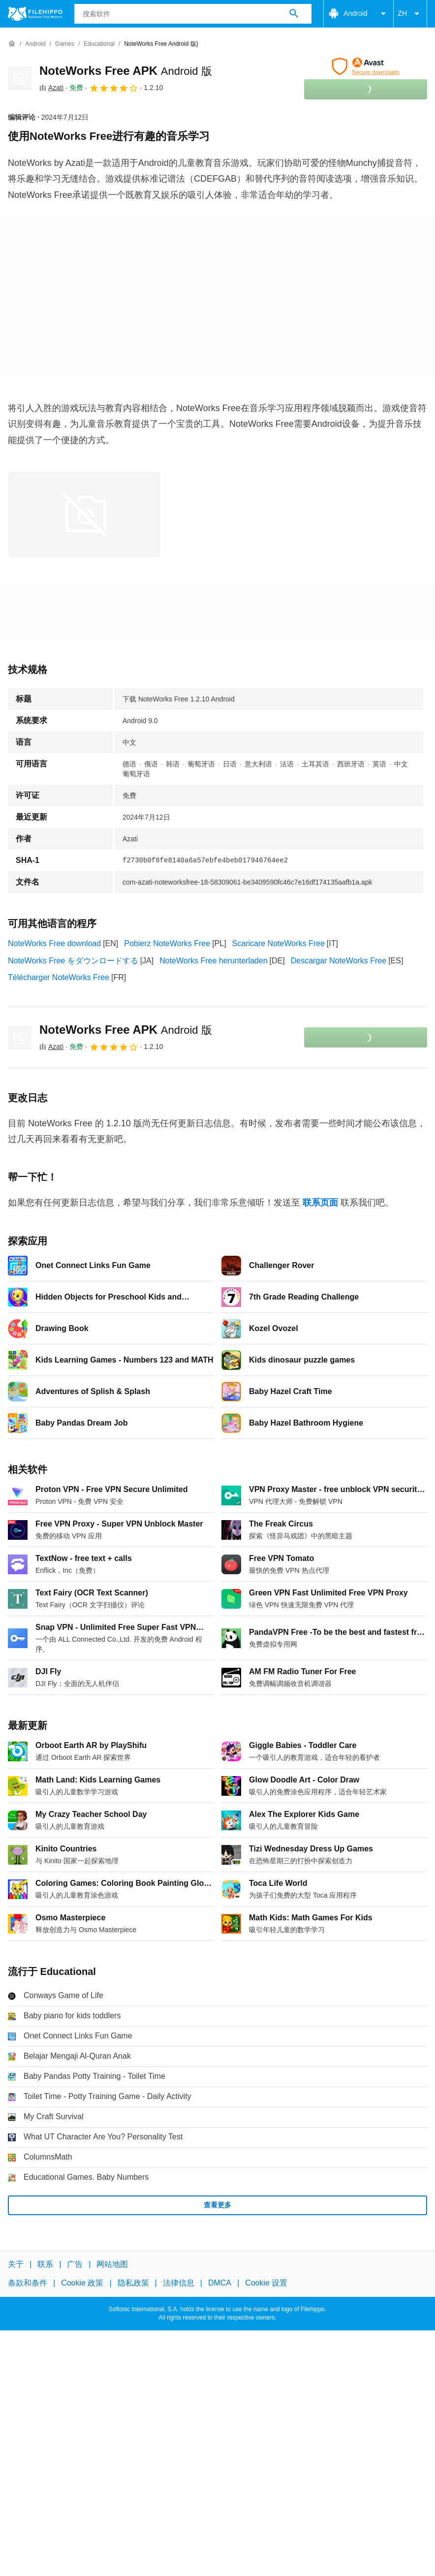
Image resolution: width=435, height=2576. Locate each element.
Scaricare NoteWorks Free (278, 943)
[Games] (64, 44)
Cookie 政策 (82, 2283)
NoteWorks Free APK (125, 70)
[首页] (12, 43)
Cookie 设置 (266, 2283)
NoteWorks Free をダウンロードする (73, 960)
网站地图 (112, 2264)
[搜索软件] (294, 14)
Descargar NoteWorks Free (338, 960)
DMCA (219, 2283)
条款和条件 (27, 2283)
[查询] (193, 14)
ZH (410, 14)
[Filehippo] (35, 14)
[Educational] (99, 44)
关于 (16, 2264)
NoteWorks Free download (54, 943)
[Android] (35, 44)
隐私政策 (133, 2283)
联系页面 (320, 1203)
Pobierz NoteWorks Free (167, 943)
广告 (75, 2264)
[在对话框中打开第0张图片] (84, 514)
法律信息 (178, 2283)
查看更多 (217, 2205)
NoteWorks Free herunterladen (213, 960)
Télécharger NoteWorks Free (58, 977)
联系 (45, 2264)
